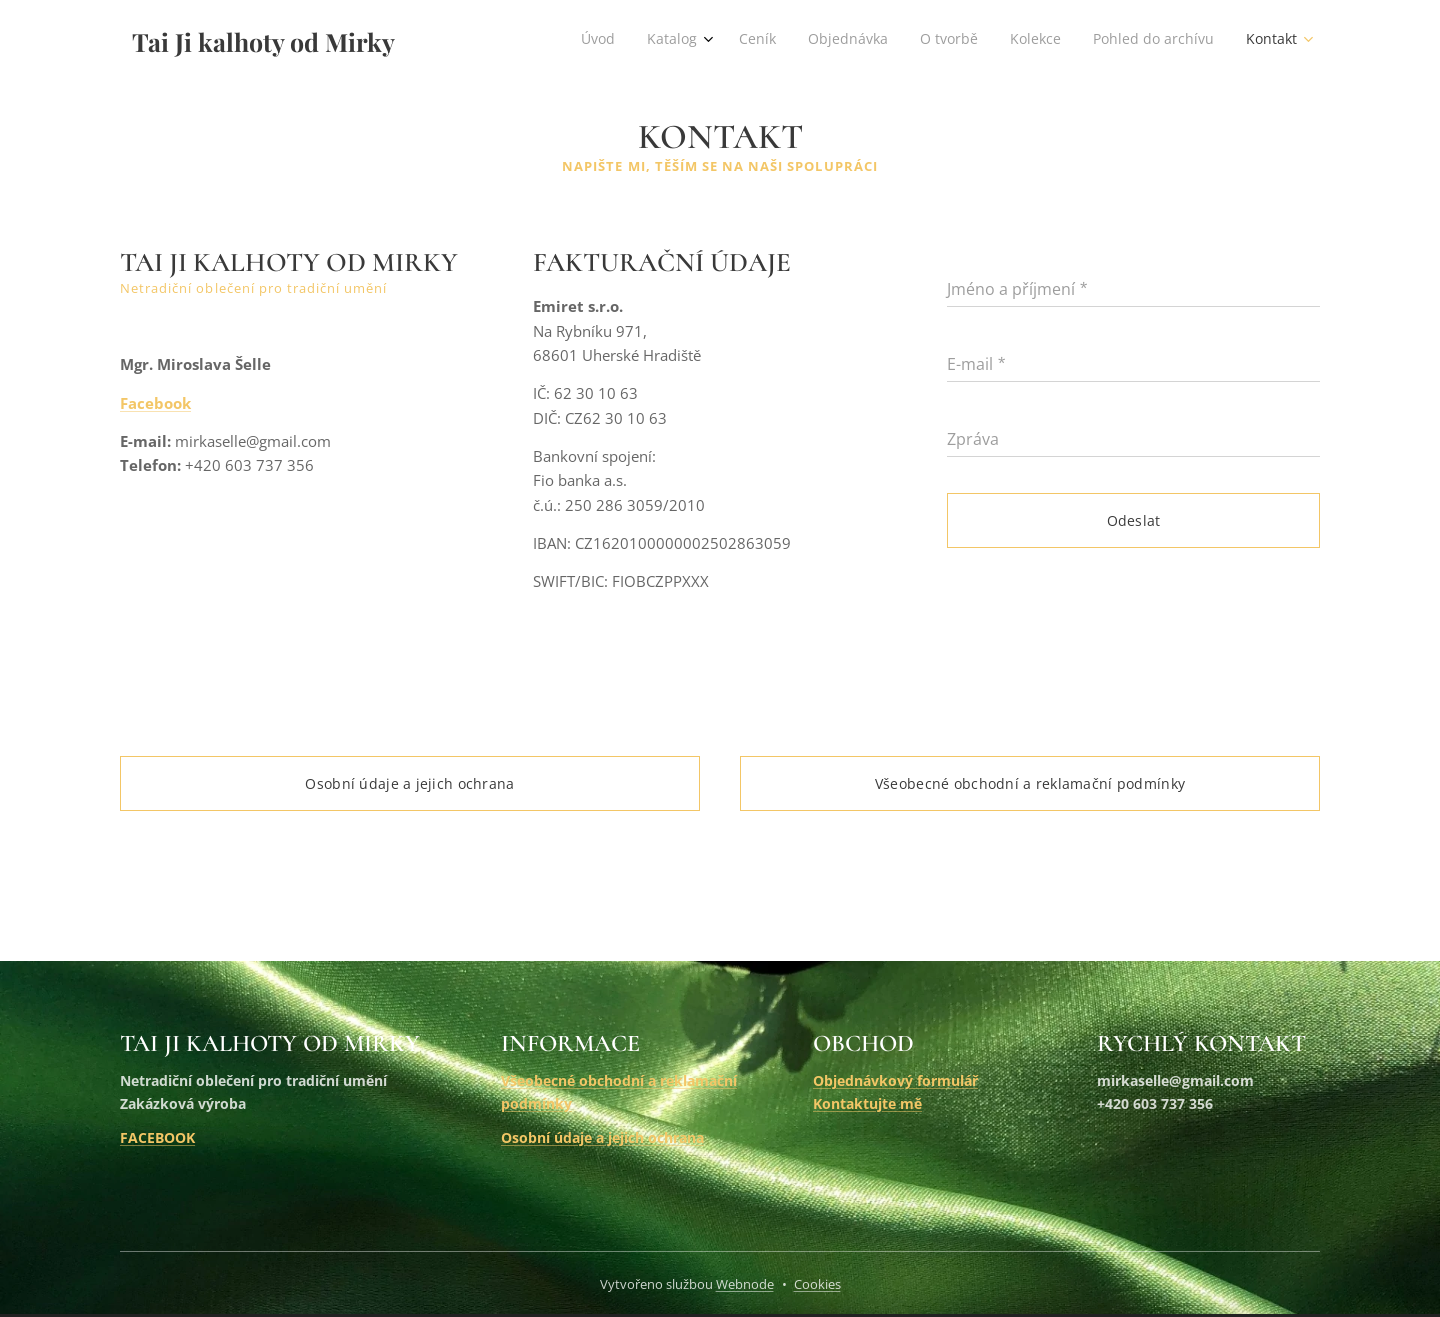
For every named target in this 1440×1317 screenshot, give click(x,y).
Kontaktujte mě (867, 1103)
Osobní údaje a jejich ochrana (602, 1137)
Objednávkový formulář (895, 1080)
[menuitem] (1068, 41)
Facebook (155, 403)
